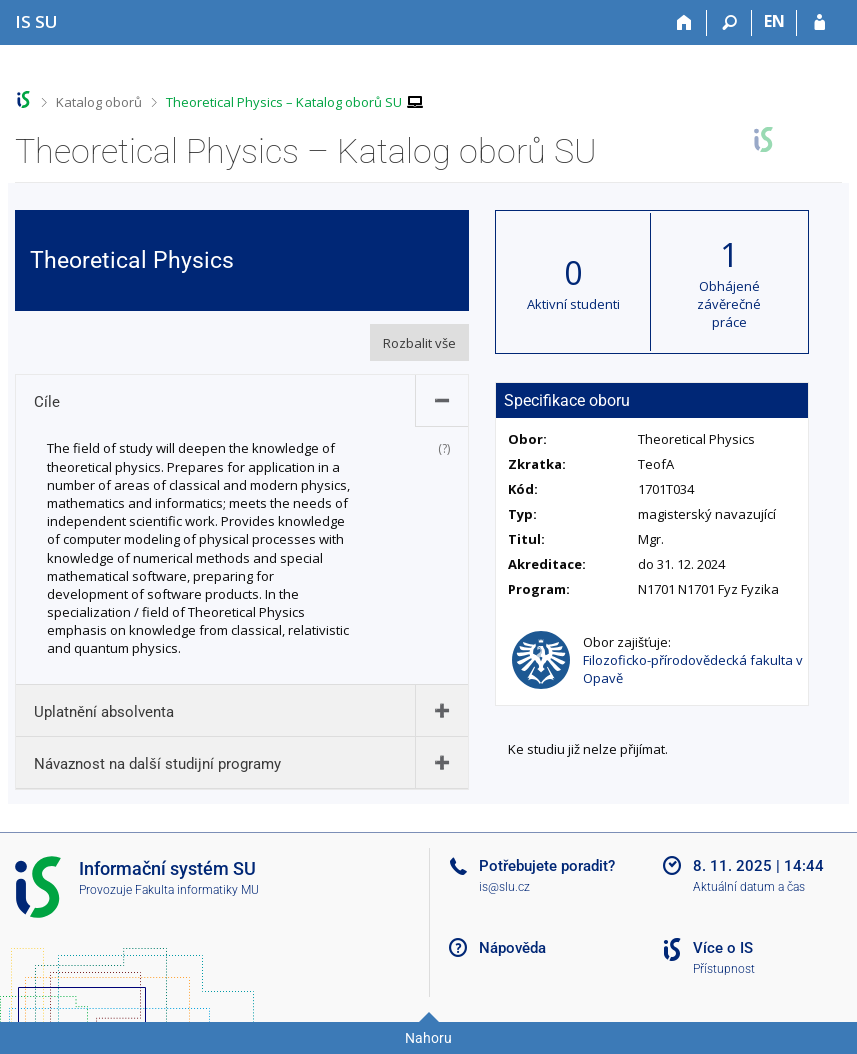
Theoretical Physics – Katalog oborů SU (284, 102)
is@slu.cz (504, 887)
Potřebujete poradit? (547, 866)
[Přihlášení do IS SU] (819, 23)
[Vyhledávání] (729, 23)
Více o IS (723, 948)
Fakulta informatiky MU (197, 890)
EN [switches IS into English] (774, 21)
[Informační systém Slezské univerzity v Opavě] (36, 21)
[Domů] (684, 23)
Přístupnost (724, 969)
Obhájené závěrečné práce (729, 304)
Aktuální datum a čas (749, 887)
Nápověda (512, 948)
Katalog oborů (99, 102)
